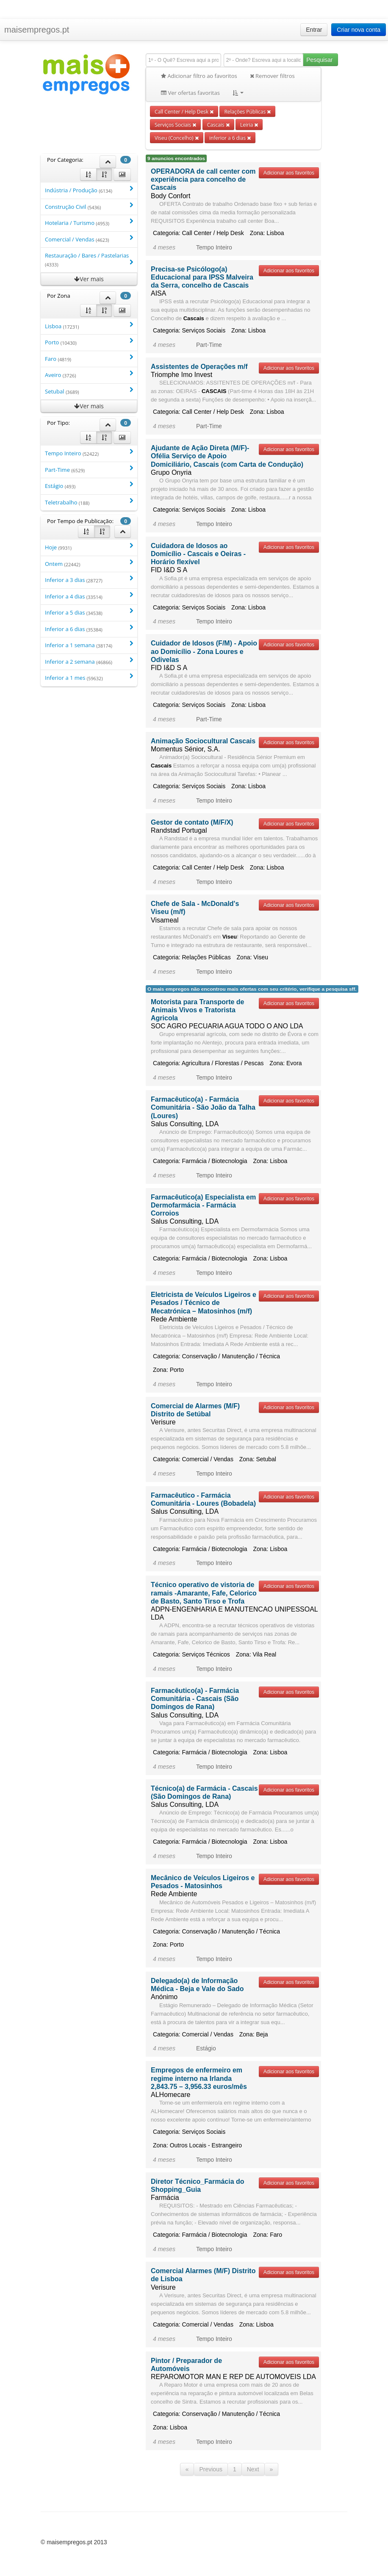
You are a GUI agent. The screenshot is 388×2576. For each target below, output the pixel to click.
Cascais (218, 124)
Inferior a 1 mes (89, 677)
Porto (89, 342)
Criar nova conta (358, 29)
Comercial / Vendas (89, 239)
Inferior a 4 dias (89, 596)
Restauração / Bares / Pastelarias (89, 260)
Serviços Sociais (175, 124)
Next (253, 2469)
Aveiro (89, 375)
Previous (210, 2469)
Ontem (89, 564)
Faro (89, 359)
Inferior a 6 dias (89, 629)
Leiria (249, 124)
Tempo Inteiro (89, 453)
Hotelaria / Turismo (89, 223)
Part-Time (89, 469)
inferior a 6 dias (230, 137)
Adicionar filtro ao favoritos (199, 76)
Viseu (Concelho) (177, 137)
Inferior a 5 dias (89, 612)
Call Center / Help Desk (184, 111)
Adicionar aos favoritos (288, 173)
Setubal (89, 391)
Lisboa (89, 326)
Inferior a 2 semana (89, 661)
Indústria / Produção (89, 190)
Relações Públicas (247, 111)
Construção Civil (89, 206)
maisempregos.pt (36, 29)
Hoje (89, 547)
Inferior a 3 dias (89, 580)
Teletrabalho (89, 502)
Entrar (314, 29)
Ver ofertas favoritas (190, 93)
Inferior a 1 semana (89, 645)
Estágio (89, 486)
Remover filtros (272, 76)
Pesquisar (319, 59)
